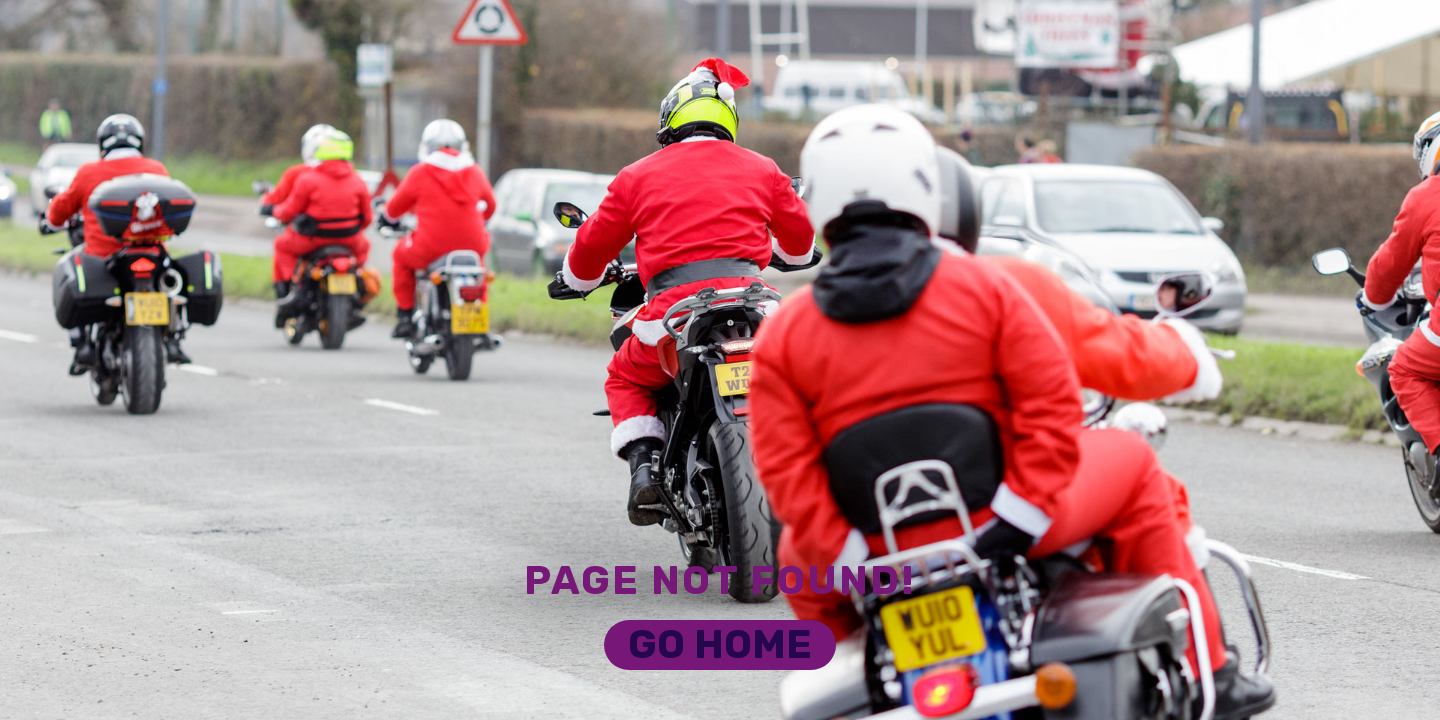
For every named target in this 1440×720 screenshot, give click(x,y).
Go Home (720, 644)
